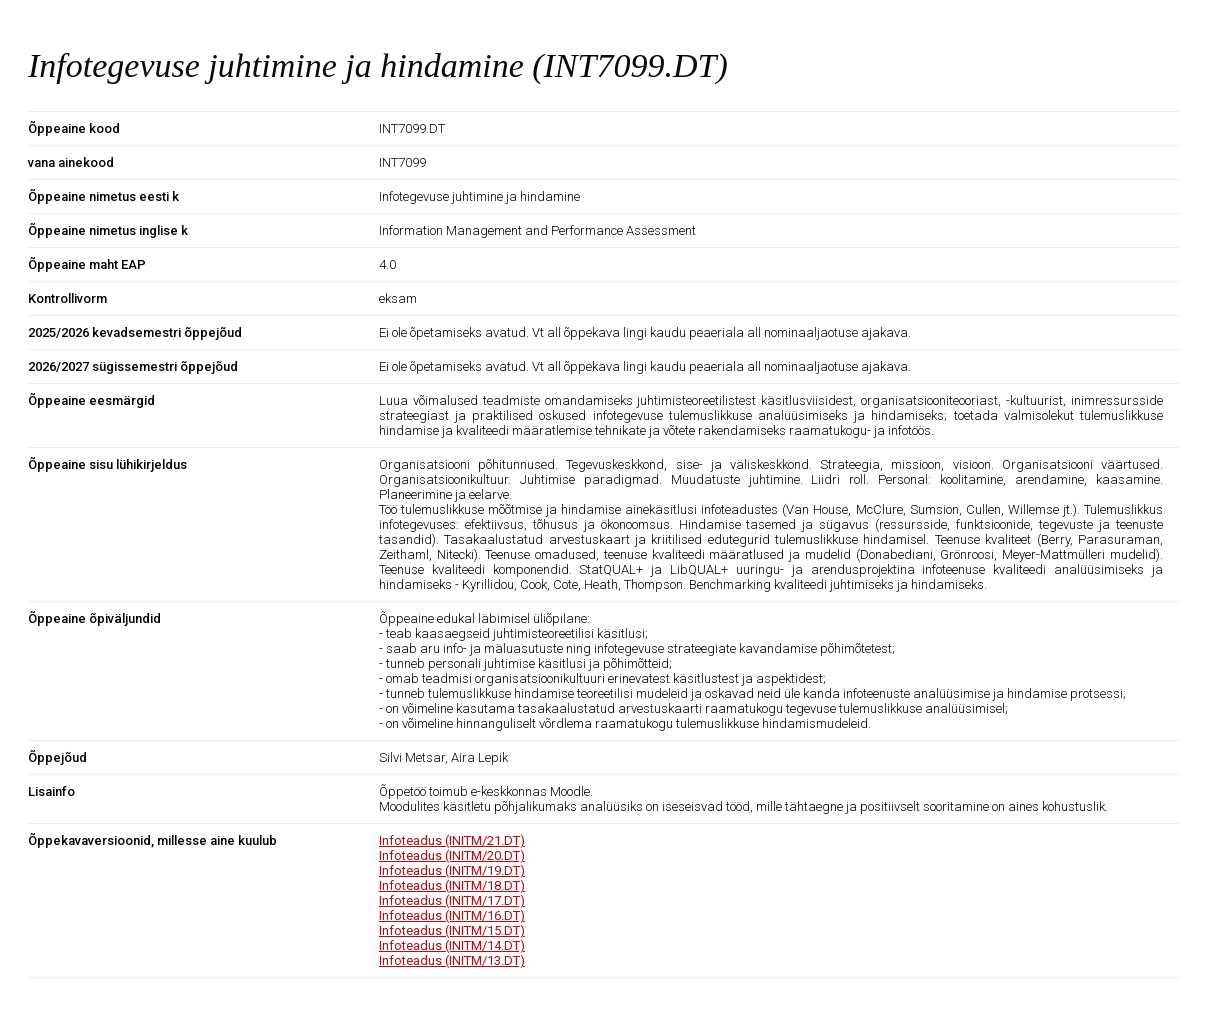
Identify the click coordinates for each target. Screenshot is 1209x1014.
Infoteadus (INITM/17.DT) (452, 900)
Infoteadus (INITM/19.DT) (452, 870)
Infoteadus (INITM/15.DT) (452, 930)
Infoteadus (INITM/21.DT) (452, 840)
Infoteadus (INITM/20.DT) (452, 855)
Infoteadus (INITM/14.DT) (452, 945)
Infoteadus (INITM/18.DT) (452, 885)
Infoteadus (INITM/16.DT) (452, 915)
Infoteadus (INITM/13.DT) (452, 960)
